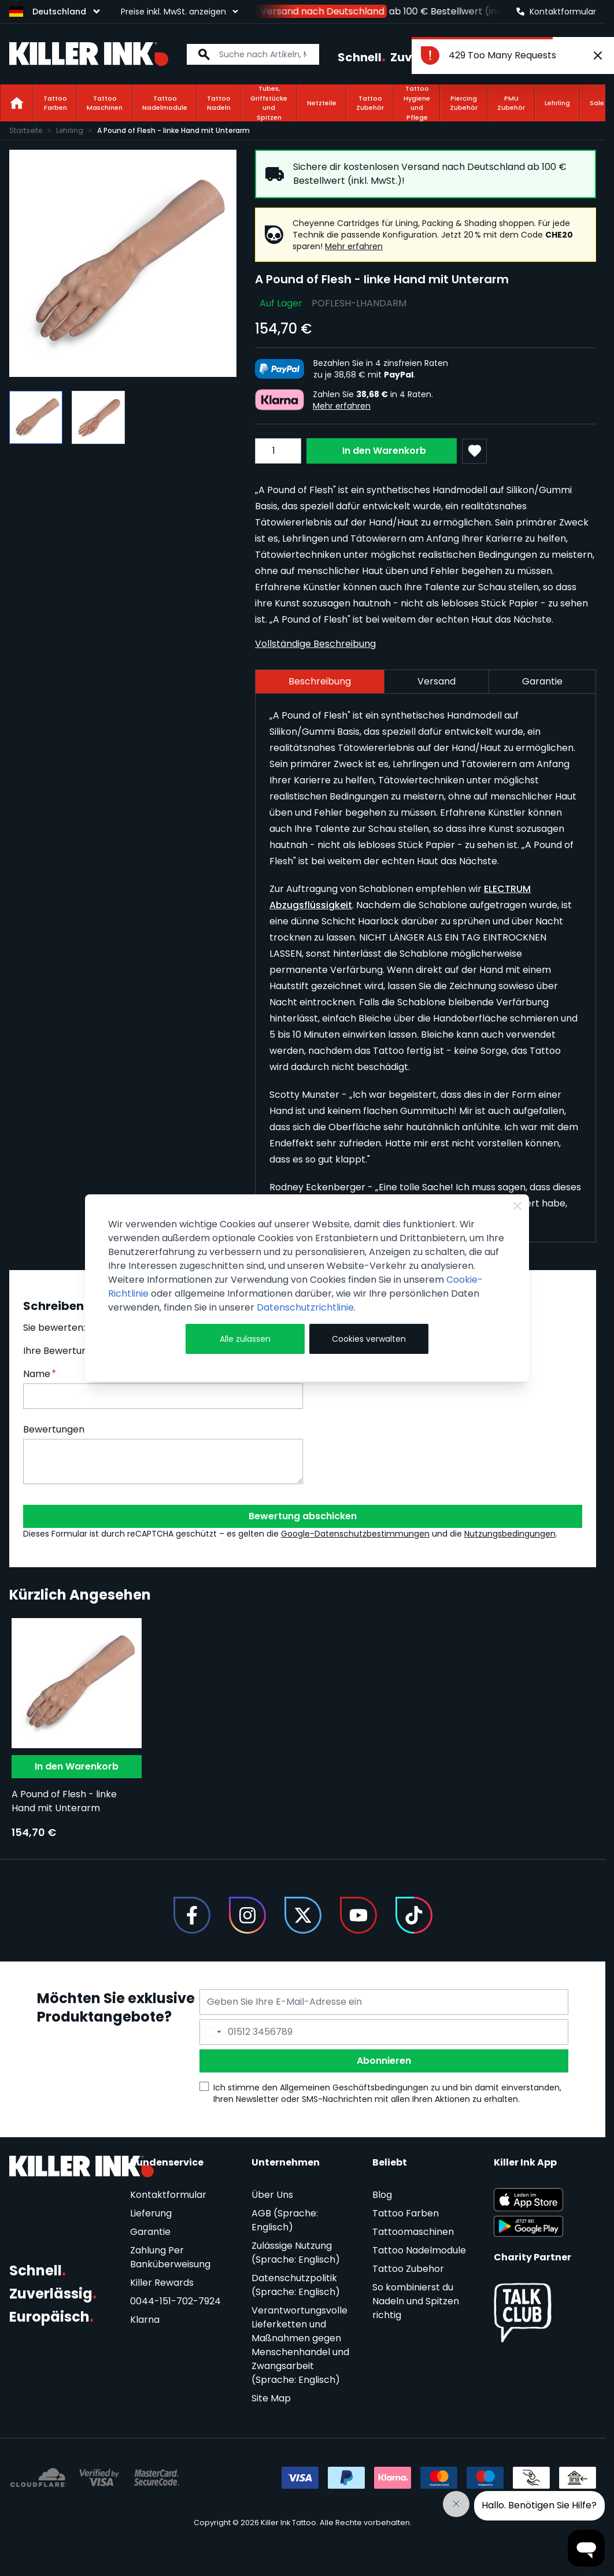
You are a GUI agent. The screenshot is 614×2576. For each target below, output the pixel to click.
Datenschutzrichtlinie (305, 1307)
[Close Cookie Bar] (517, 1206)
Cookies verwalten (369, 1339)
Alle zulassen (245, 1339)
